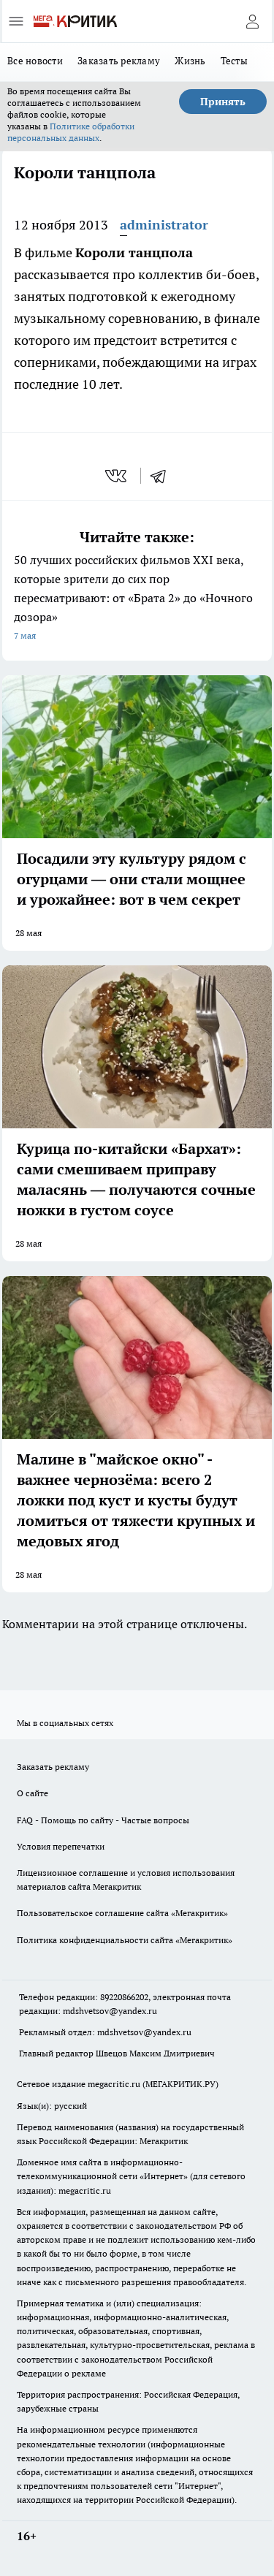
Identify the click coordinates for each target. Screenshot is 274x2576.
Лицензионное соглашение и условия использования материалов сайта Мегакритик (126, 1879)
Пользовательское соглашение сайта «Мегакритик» (122, 1912)
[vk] (117, 476)
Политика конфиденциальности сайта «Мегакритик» (124, 1939)
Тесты (234, 60)
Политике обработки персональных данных (70, 132)
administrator (164, 224)
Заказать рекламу (118, 60)
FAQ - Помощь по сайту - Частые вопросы (103, 1820)
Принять (223, 101)
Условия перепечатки (60, 1846)
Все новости (35, 60)
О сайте (32, 1792)
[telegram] (163, 476)
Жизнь (190, 60)
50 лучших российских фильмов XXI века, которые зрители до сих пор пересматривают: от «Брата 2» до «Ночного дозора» (137, 598)
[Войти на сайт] (252, 21)
